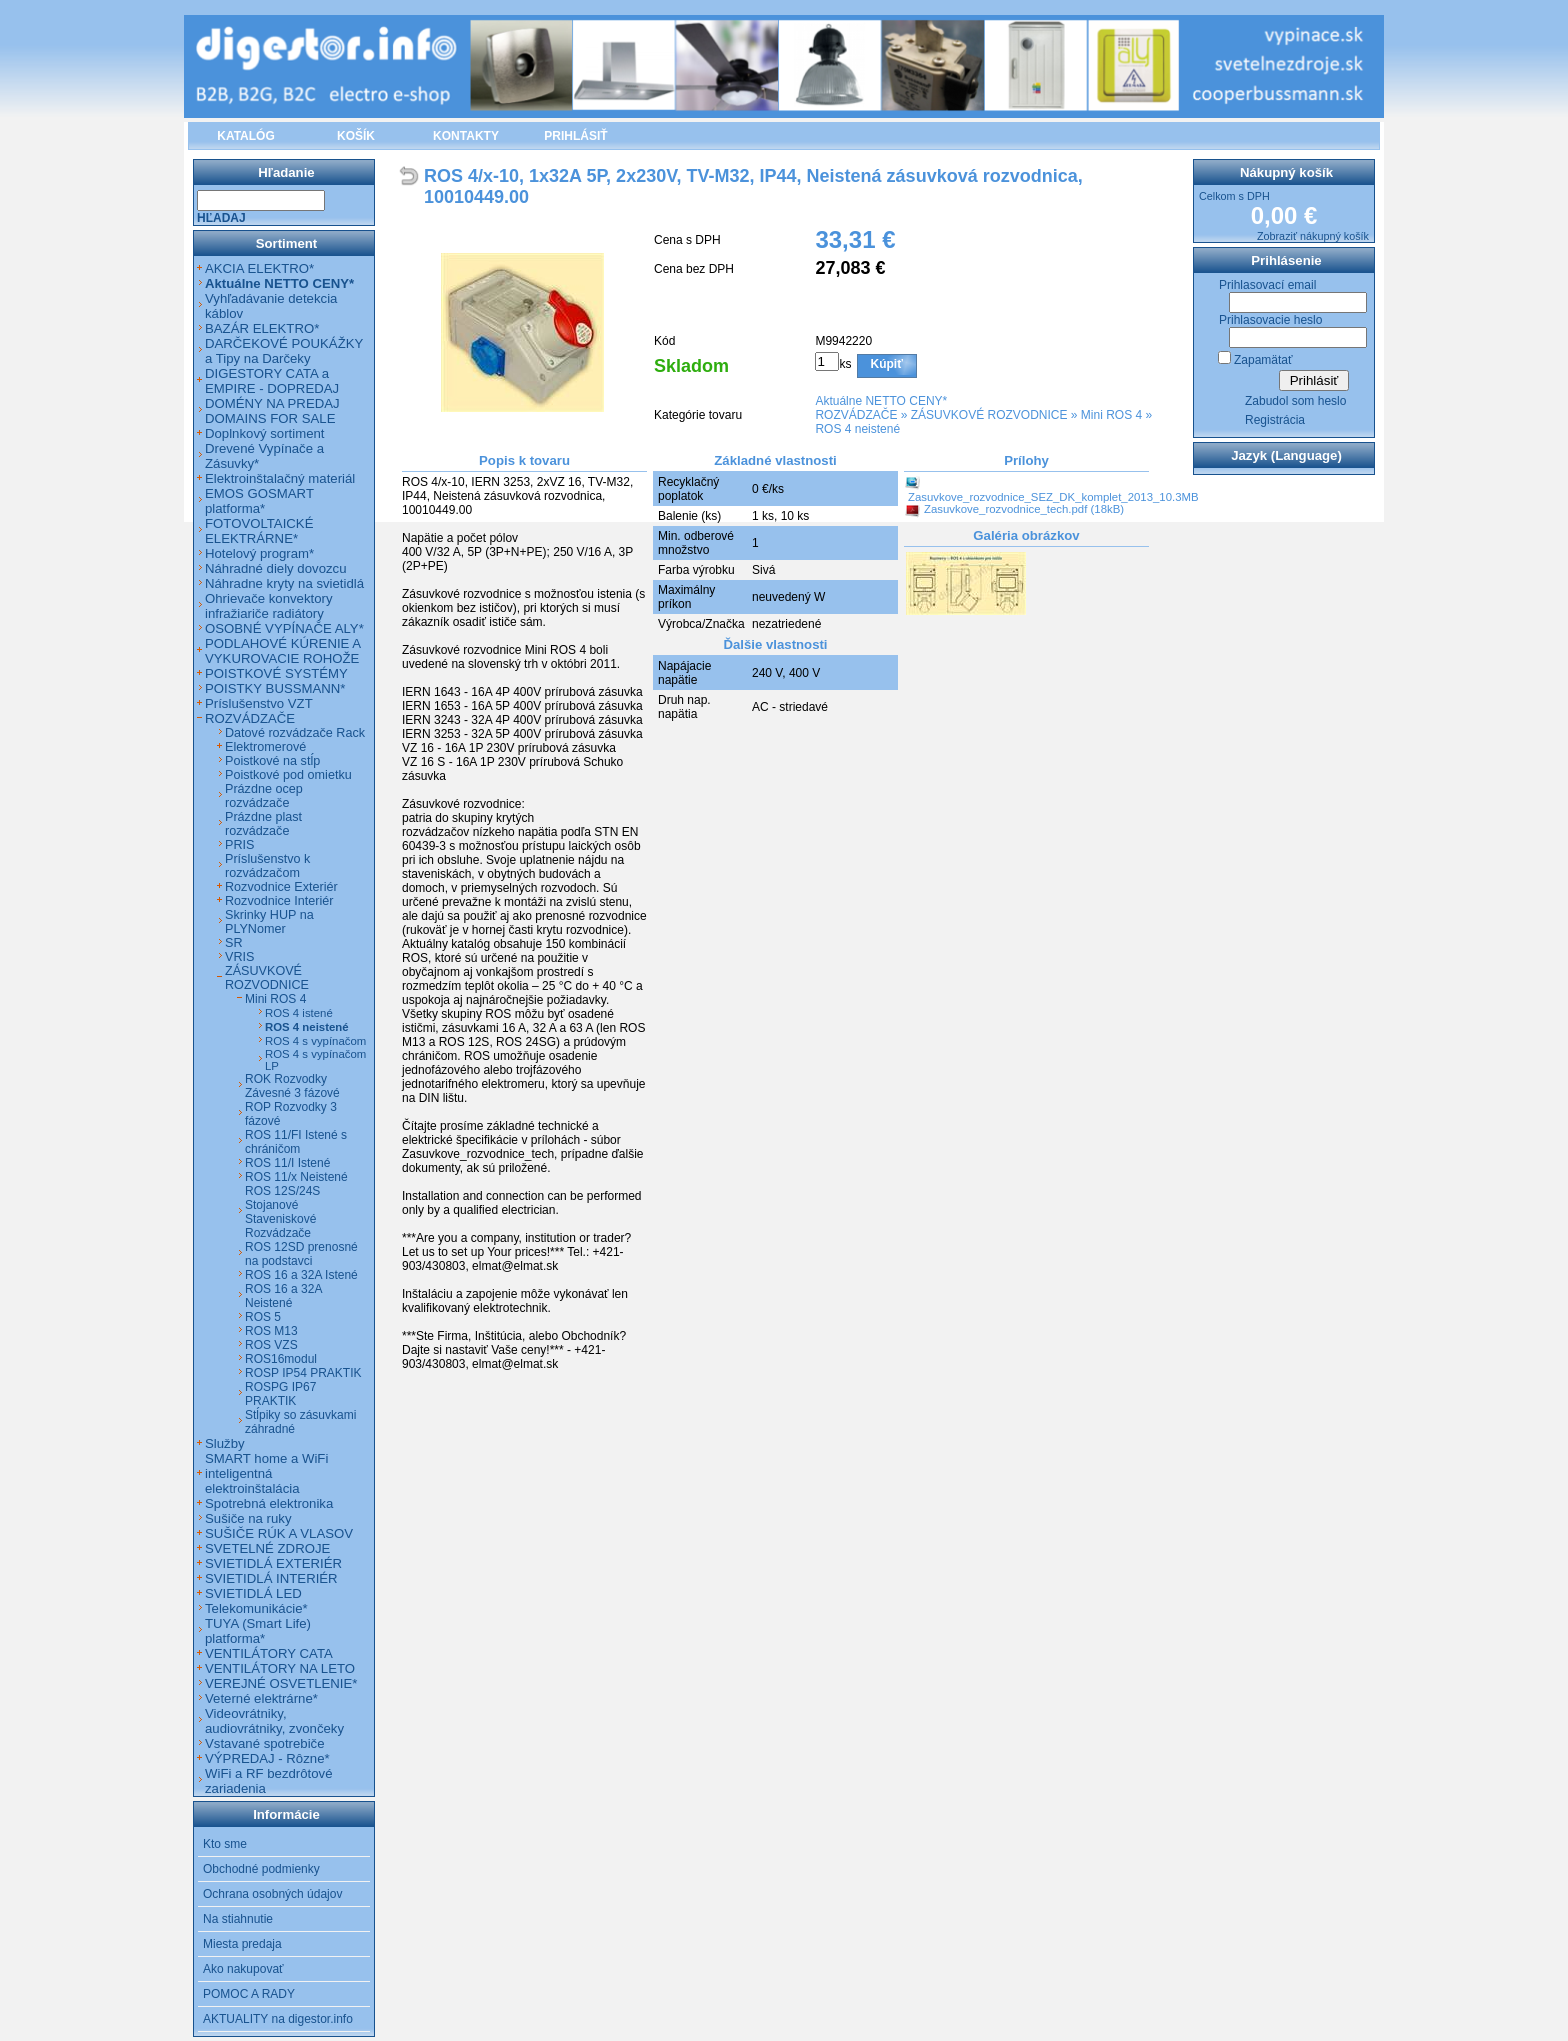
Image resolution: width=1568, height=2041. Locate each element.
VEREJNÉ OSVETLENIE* (281, 1683)
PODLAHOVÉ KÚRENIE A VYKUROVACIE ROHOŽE (282, 651)
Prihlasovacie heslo (1270, 320)
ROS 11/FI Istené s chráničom (296, 1142)
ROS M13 (271, 1331)
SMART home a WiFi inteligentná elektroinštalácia (266, 1473)
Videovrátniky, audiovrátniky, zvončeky (274, 1721)
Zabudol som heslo (1295, 401)
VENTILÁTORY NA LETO (280, 1668)
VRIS (239, 957)
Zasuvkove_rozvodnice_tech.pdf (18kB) (1024, 509)
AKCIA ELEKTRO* (259, 268)
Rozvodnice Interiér (279, 901)
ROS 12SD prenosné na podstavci (301, 1254)
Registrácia (1275, 420)
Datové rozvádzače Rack (295, 733)
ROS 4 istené (299, 1013)
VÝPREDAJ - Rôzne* (267, 1758)
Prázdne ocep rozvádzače (264, 796)
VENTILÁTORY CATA (269, 1653)
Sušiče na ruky (248, 1518)
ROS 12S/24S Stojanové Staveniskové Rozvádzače (282, 1212)
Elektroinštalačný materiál (280, 478)
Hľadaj (221, 218)
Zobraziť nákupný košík (1313, 236)
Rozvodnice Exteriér (281, 887)
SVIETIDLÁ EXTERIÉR (273, 1563)
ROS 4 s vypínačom (315, 1041)
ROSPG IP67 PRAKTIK (280, 1394)
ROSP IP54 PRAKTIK (303, 1373)
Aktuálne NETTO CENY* (881, 401)
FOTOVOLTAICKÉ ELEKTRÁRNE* (259, 531)
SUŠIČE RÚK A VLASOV (279, 1533)
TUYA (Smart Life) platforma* (258, 1631)
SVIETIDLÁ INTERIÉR (271, 1578)
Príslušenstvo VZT (259, 703)
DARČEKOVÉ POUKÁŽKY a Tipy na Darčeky (284, 351)
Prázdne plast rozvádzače (263, 824)
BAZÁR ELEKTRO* (262, 328)
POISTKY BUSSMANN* (275, 688)
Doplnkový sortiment (264, 433)
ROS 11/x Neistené (296, 1177)
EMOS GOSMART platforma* (259, 501)
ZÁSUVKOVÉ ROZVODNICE (989, 415)
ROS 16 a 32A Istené (301, 1275)
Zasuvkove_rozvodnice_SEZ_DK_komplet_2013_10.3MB (1053, 497)
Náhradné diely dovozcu (276, 568)
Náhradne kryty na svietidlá (284, 583)
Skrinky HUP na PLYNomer (269, 922)
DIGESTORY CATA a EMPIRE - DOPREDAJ (272, 381)
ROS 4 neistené (857, 429)
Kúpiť (887, 364)
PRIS (239, 845)
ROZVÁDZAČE (856, 415)
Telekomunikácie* (256, 1608)
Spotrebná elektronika (269, 1503)
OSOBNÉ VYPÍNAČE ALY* (284, 628)
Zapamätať (1263, 360)
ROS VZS (271, 1345)
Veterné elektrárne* (261, 1698)
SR (234, 943)
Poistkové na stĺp (272, 761)
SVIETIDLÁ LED (253, 1593)
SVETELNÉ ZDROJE (267, 1548)
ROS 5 (263, 1317)
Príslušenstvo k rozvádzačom (267, 866)
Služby (225, 1443)
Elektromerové (265, 747)
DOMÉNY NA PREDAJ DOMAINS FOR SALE (272, 411)
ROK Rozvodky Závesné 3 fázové (292, 1086)
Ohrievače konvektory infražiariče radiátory (269, 606)
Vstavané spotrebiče (265, 1743)
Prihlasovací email (1267, 285)
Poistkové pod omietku (288, 775)
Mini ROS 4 (1111, 415)
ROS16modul (281, 1359)
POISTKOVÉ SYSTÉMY (276, 673)
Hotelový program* (259, 553)
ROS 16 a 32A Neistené (283, 1296)
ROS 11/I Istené (287, 1163)
